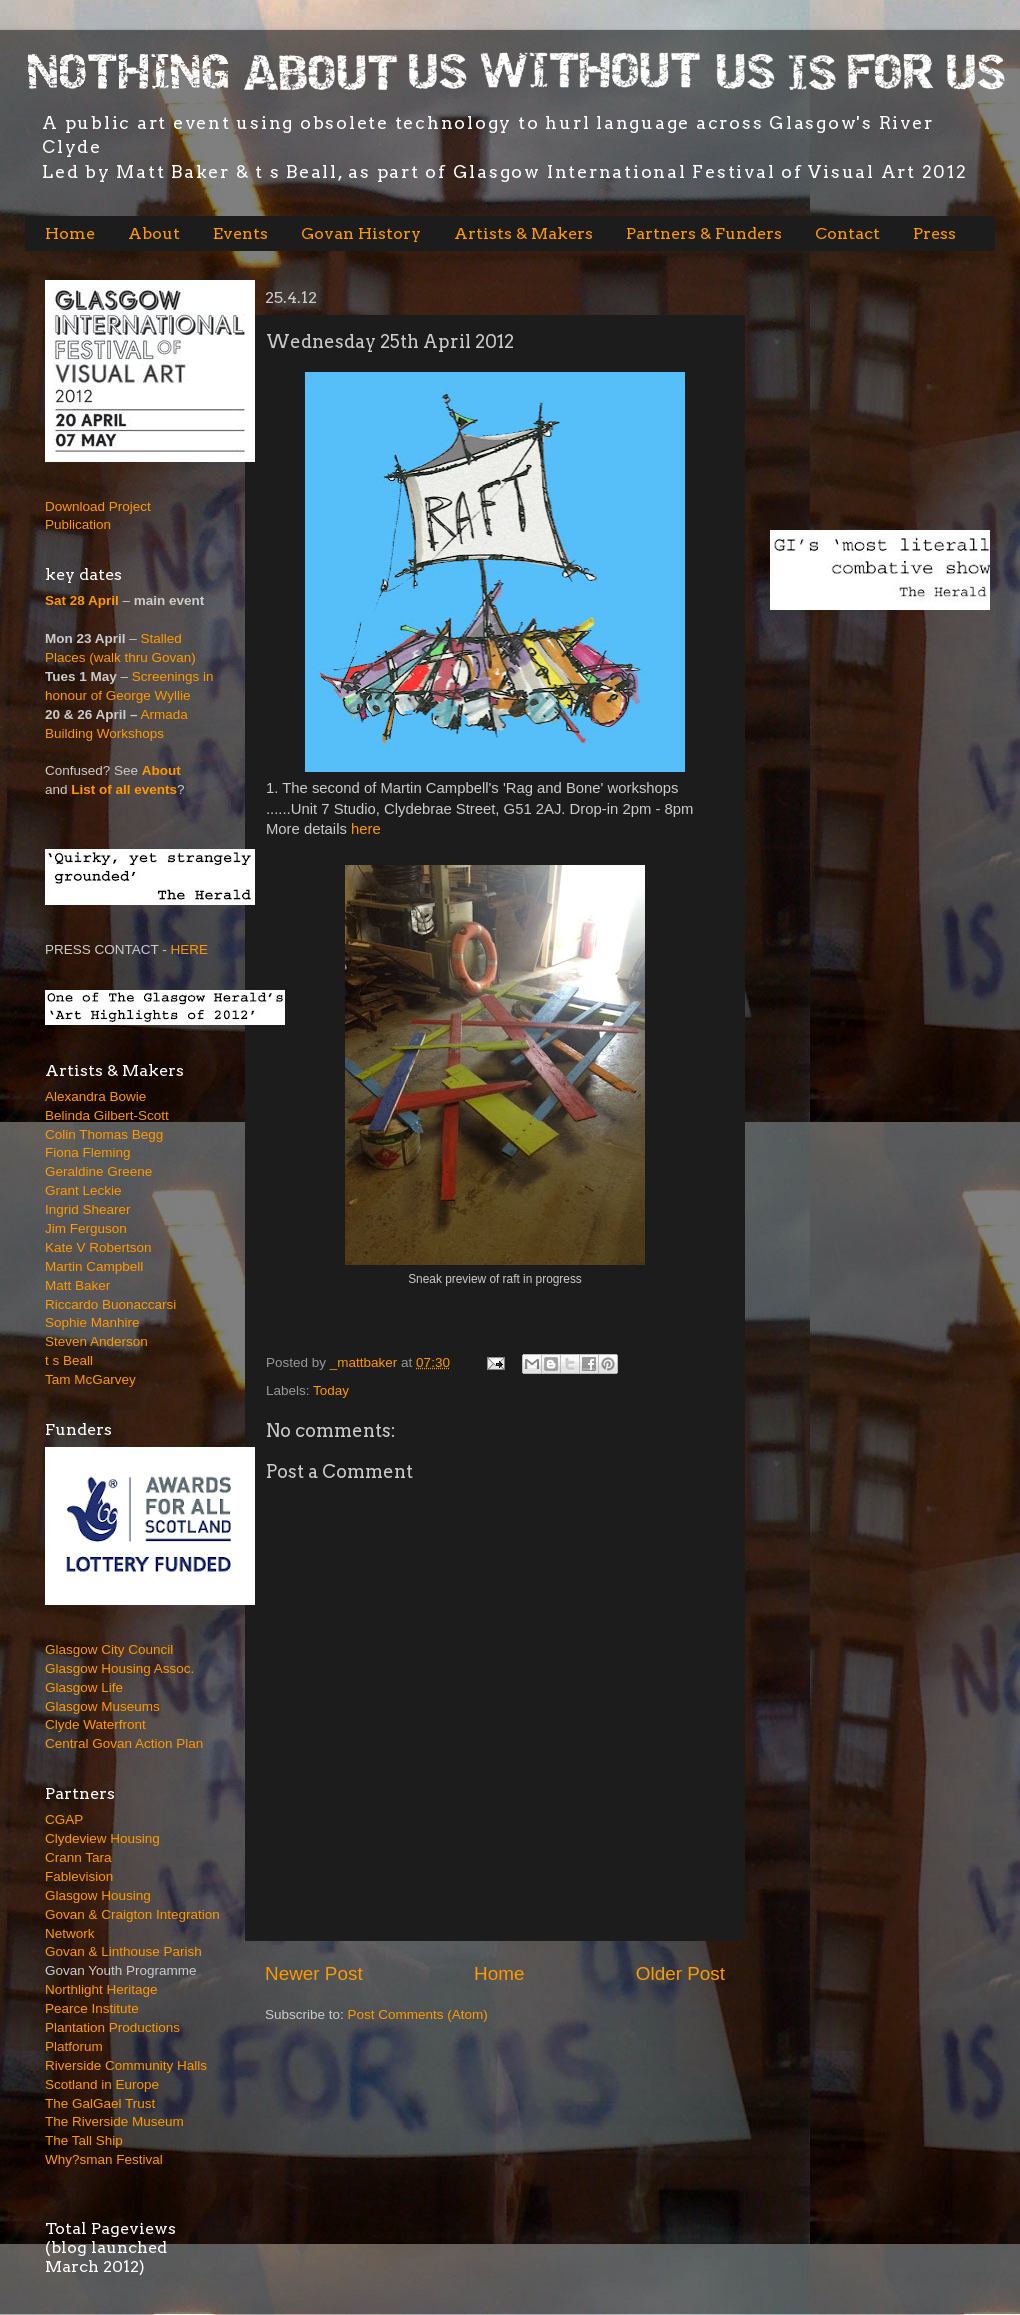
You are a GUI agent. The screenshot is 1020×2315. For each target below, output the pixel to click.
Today (331, 1390)
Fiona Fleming (88, 1152)
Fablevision (79, 1876)
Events (240, 233)
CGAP (64, 1819)
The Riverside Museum (114, 2121)
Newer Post (314, 1973)
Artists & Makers (523, 233)
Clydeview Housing (102, 1838)
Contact (847, 233)
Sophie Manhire (92, 1322)
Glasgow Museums (102, 1706)
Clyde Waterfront (95, 1724)
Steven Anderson (96, 1341)
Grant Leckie (83, 1190)
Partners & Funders (704, 233)
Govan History (361, 233)
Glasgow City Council (109, 1649)
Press (934, 233)
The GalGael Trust (100, 2103)
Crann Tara (78, 1857)
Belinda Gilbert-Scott (107, 1115)
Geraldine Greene (98, 1171)
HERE (190, 949)
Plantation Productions (112, 2027)
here (366, 829)
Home (70, 233)
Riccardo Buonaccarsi (110, 1304)
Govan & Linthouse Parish (123, 1951)
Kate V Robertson (98, 1247)
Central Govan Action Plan (124, 1743)
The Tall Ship (84, 2140)
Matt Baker (77, 1285)
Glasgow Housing (98, 1895)
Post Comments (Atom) (418, 2014)
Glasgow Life (84, 1687)
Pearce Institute (92, 2008)
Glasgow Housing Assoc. (119, 1668)
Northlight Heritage (101, 1989)
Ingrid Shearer (88, 1209)
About (154, 233)
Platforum (74, 2046)
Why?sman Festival (104, 2159)
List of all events (124, 789)
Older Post (680, 1973)
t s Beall (69, 1360)
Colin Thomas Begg (104, 1134)
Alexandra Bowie (95, 1096)
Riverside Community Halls (126, 2065)
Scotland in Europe (102, 2084)
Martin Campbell (94, 1266)
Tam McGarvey (90, 1379)
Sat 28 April (82, 600)
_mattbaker (365, 1362)
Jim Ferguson (86, 1228)
